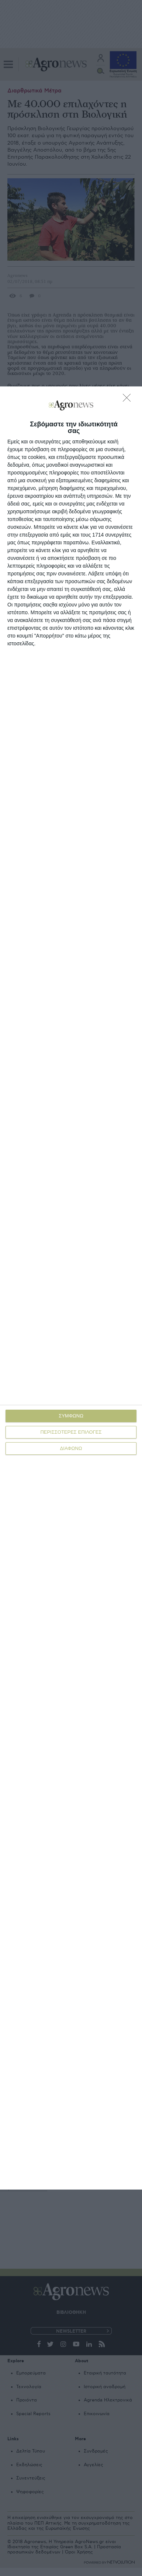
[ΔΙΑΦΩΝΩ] (129, 400)
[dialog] (71, 1288)
